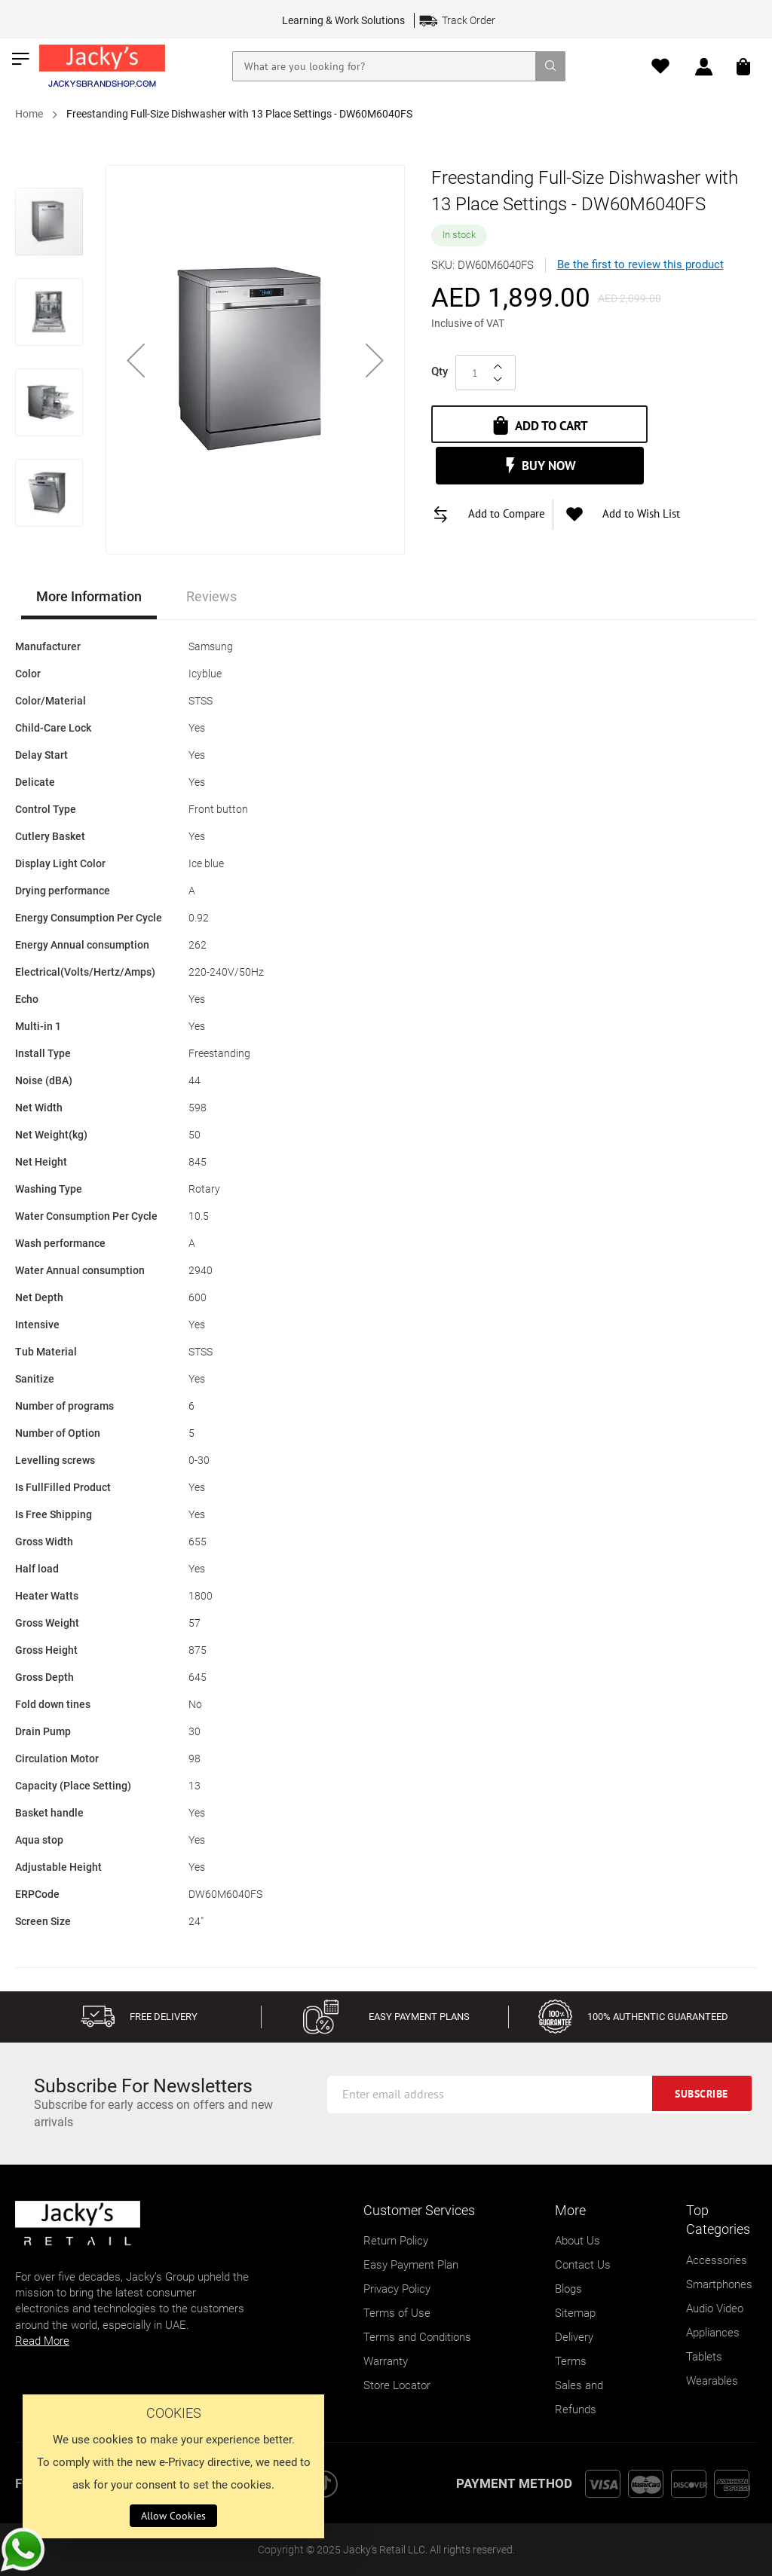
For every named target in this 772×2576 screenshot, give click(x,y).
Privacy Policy (396, 2289)
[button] (136, 360)
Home (29, 114)
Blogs (568, 2289)
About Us (577, 2241)
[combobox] (399, 66)
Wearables (712, 2381)
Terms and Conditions (417, 2337)
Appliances (713, 2332)
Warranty (385, 2361)
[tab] (89, 598)
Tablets (704, 2357)
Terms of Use (396, 2313)
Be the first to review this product (640, 264)
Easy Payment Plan (410, 2265)
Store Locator (396, 2385)
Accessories (716, 2260)
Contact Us (583, 2265)
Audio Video (714, 2308)
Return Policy (395, 2241)
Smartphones (719, 2284)
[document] (173, 2466)
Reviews (211, 596)
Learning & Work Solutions (343, 20)
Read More (42, 2341)
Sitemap (575, 2313)
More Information (89, 596)
